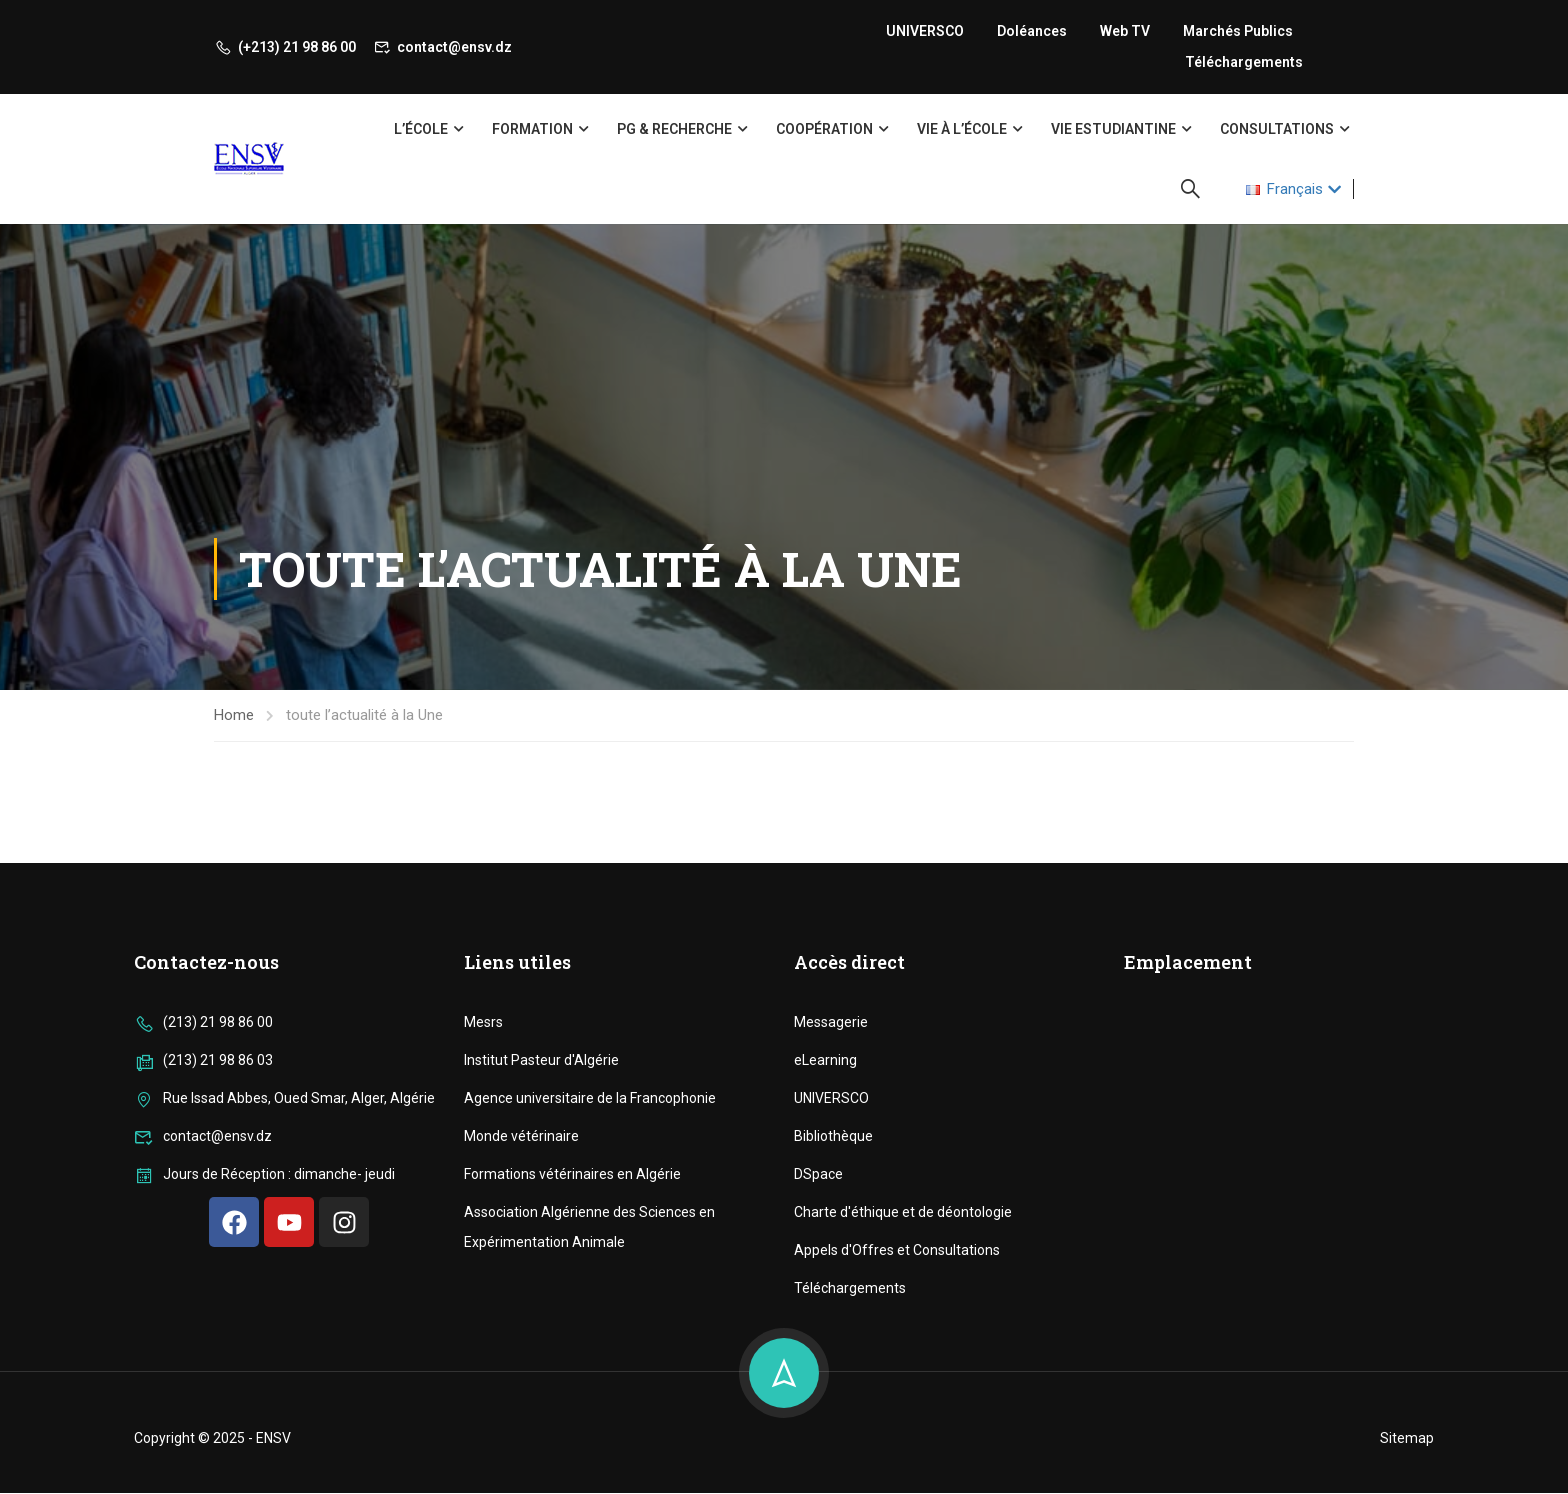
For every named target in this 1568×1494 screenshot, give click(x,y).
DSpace (818, 1399)
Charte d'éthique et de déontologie (903, 1437)
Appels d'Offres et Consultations (897, 1475)
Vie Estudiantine (1113, 129)
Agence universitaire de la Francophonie (590, 1323)
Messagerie (831, 1247)
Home (234, 715)
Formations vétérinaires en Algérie (572, 1399)
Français (1284, 189)
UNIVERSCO (925, 31)
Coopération (824, 129)
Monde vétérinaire (521, 1361)
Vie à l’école (962, 129)
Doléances (1032, 31)
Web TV (1125, 31)
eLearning (825, 1285)
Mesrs (483, 1247)
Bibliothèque (833, 1361)
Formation (532, 129)
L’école (421, 129)
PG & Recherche (674, 129)
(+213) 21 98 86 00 (285, 47)
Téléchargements (1244, 62)
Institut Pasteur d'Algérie (541, 1285)
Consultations (1277, 129)
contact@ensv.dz (443, 47)
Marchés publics (1238, 31)
